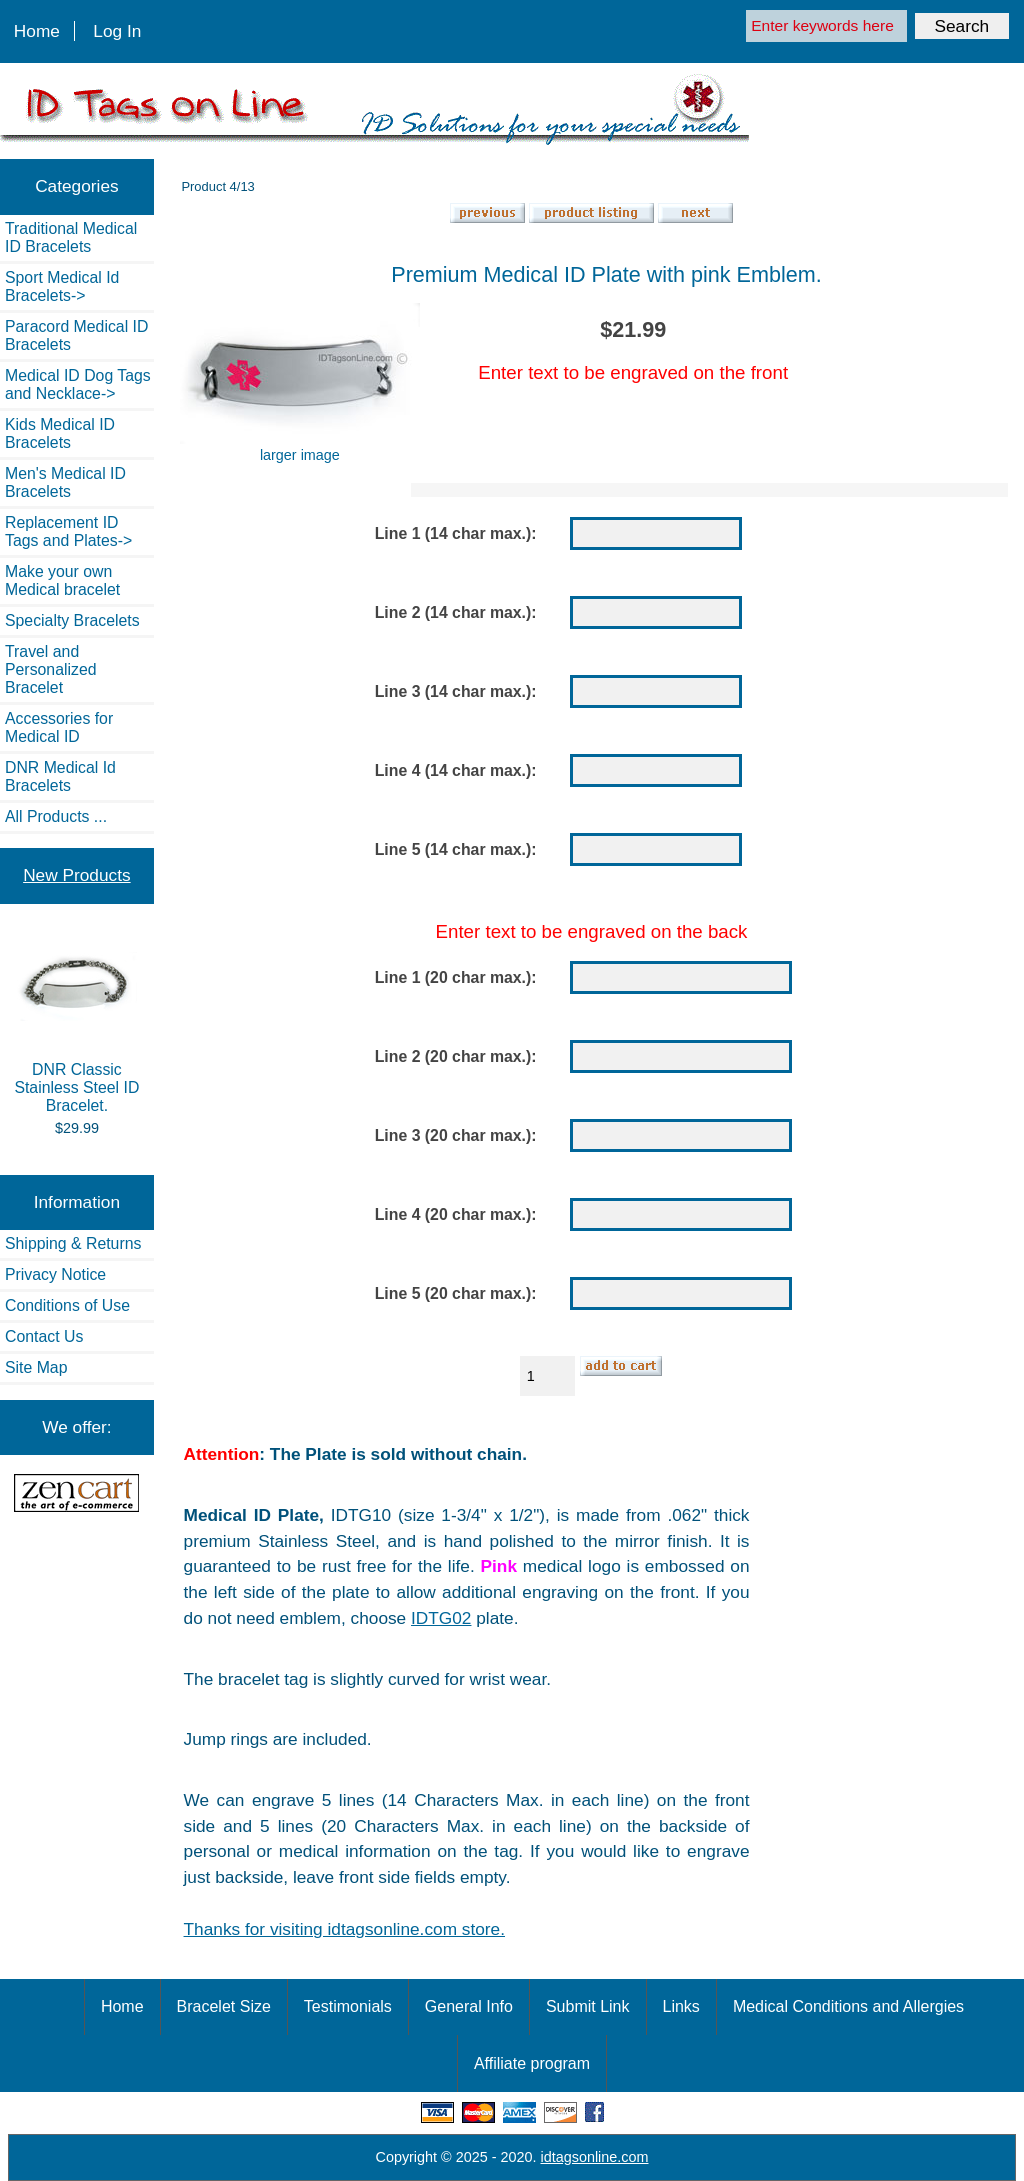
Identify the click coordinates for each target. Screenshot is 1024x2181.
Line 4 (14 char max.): (456, 770)
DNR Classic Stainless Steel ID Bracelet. (76, 1025)
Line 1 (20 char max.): (456, 977)
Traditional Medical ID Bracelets (71, 237)
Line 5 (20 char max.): (456, 1293)
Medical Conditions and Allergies (848, 2006)
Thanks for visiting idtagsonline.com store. (344, 1929)
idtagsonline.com (595, 2157)
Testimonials (348, 2006)
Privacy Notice (55, 1274)
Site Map (36, 1367)
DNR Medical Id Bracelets (60, 776)
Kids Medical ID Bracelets (60, 433)
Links (681, 2006)
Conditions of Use (67, 1305)
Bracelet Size (224, 2006)
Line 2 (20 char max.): (456, 1056)
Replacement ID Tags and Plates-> (68, 531)
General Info (469, 2006)
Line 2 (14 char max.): (456, 612)
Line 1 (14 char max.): (456, 533)
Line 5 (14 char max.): (456, 849)
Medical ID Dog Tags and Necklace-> (78, 384)
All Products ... (56, 816)
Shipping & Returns (73, 1243)
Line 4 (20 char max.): (456, 1214)
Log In (117, 31)
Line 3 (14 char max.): (456, 691)
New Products (76, 875)
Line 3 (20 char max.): (456, 1135)
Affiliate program (532, 2063)
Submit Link (588, 2006)
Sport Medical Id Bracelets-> (62, 286)
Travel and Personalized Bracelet (51, 669)
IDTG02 (441, 1618)
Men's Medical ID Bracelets (65, 482)
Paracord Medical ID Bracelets (76, 335)
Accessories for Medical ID (59, 727)
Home (37, 31)
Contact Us (44, 1336)
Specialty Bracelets (72, 620)
